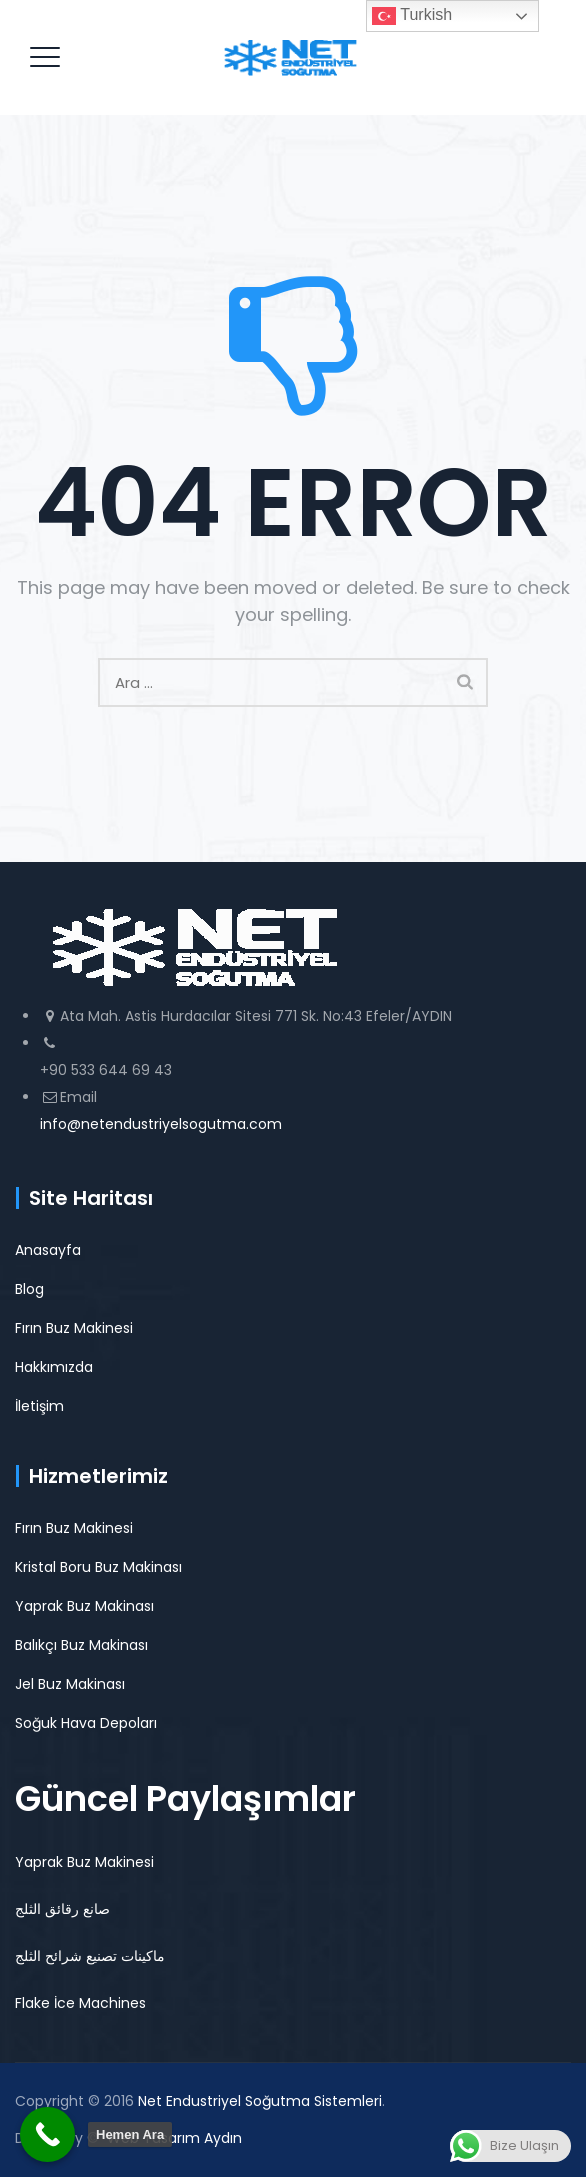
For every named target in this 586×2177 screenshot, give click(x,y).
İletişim (39, 1406)
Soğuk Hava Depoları (86, 1723)
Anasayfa (48, 1250)
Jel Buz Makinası (70, 1684)
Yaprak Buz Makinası (84, 1606)
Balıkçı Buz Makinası (81, 1645)
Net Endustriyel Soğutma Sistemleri (260, 2101)
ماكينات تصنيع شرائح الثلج (90, 1956)
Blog (29, 1289)
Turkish (412, 16)
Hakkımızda (54, 1367)
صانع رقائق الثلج (62, 1909)
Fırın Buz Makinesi (74, 1328)
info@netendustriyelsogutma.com (161, 1124)
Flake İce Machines (80, 2003)
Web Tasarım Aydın (174, 2138)
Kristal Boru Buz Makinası (98, 1567)
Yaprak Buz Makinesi (84, 1862)
